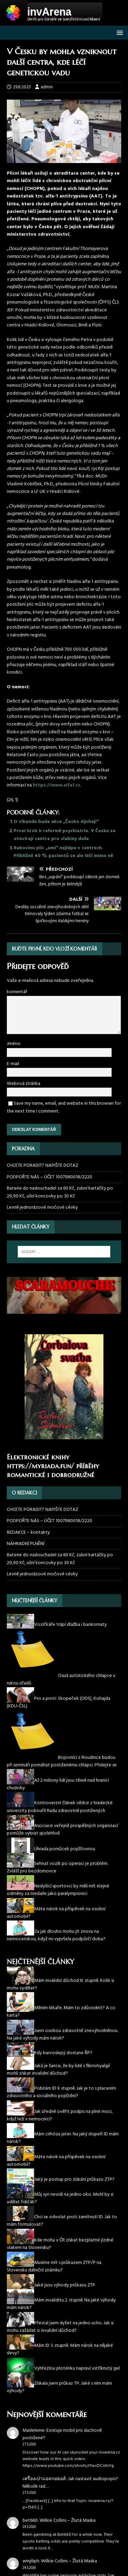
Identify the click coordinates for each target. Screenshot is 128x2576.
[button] (118, 32)
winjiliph (31, 2561)
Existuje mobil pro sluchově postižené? (62, 2434)
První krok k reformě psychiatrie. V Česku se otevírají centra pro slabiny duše (64, 834)
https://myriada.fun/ (40, 1466)
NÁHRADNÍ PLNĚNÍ (25, 1544)
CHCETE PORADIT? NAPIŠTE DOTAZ (42, 1165)
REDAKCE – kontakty (28, 1532)
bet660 (30, 2521)
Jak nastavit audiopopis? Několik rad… (70, 2482)
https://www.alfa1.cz (56, 785)
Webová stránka (23, 1084)
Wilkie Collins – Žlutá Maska (68, 2521)
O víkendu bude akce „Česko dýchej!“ (56, 822)
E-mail (13, 1064)
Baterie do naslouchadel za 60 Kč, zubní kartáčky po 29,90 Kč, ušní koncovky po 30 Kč (60, 1192)
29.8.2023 (22, 87)
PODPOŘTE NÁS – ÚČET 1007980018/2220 (50, 1177)
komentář (17, 992)
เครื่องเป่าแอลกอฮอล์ (44, 2479)
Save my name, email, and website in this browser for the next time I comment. (64, 1107)
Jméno (13, 1044)
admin (47, 87)
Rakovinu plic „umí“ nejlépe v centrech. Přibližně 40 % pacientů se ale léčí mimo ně (63, 851)
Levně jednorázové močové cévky (42, 1207)
